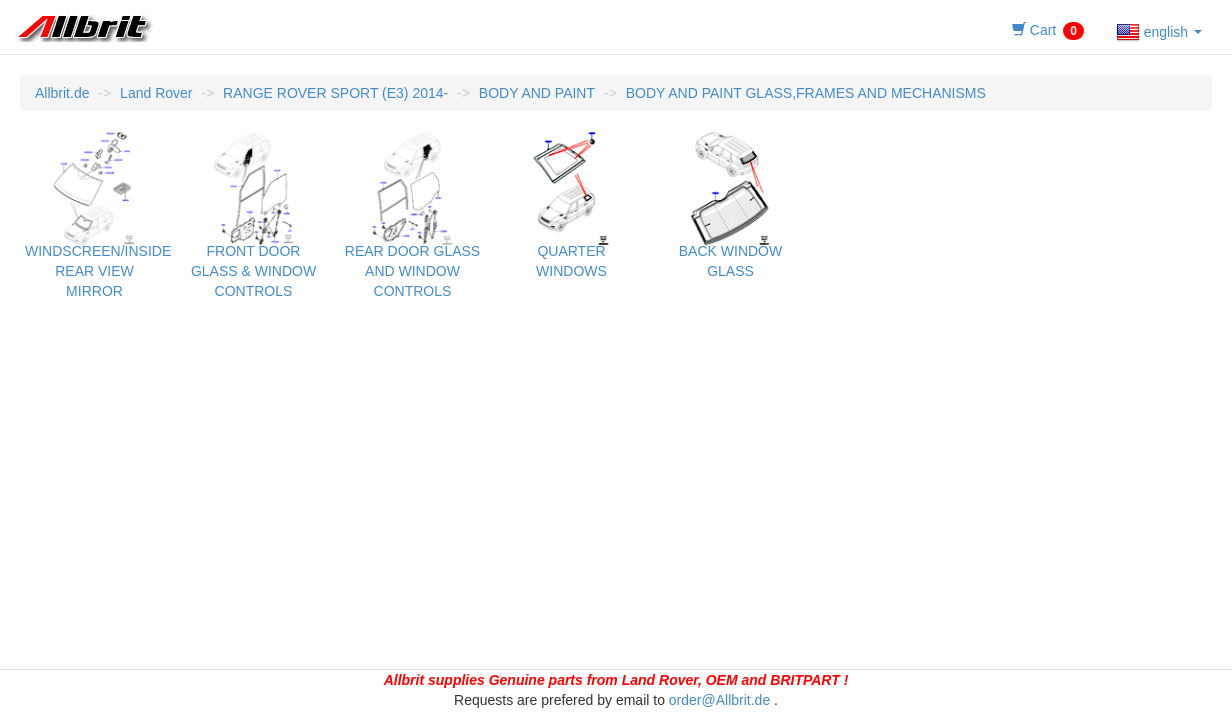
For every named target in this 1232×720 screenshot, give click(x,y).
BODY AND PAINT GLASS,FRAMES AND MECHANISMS (806, 93)
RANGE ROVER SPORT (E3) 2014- (335, 93)
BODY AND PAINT (537, 93)
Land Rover (156, 93)
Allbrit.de (62, 93)
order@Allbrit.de (719, 700)
